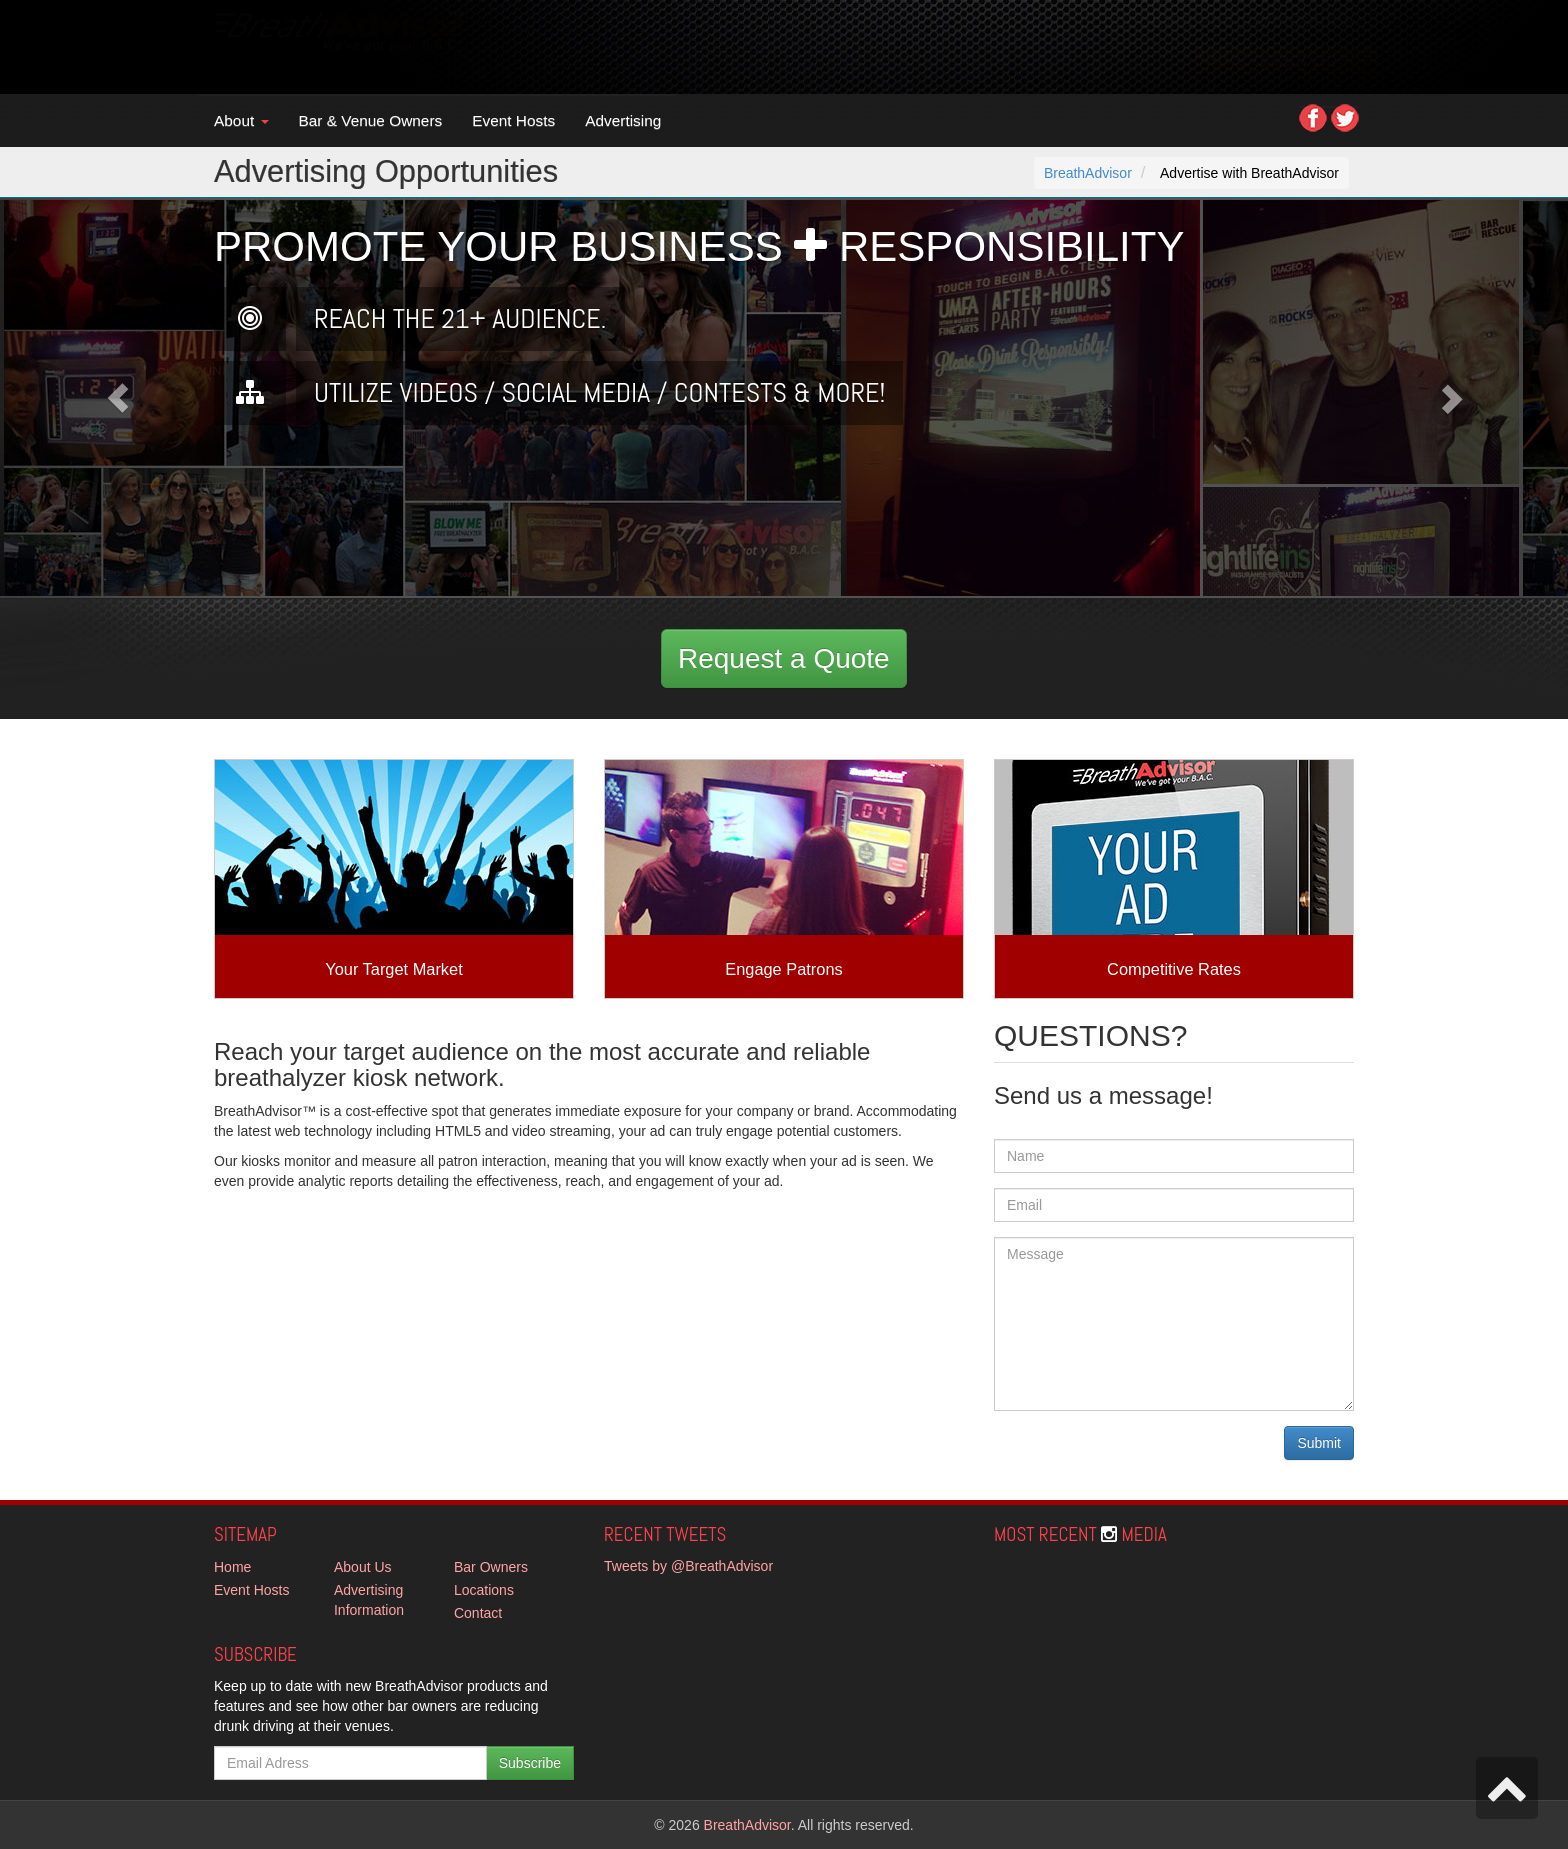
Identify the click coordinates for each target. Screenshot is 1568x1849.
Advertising (623, 120)
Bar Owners (491, 1567)
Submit (1319, 1443)
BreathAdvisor (1088, 173)
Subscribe (530, 1763)
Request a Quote (784, 658)
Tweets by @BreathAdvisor (688, 1566)
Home (232, 1567)
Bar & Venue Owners (371, 120)
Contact (478, 1613)
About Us (363, 1567)
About (241, 120)
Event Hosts (513, 120)
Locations (484, 1590)
